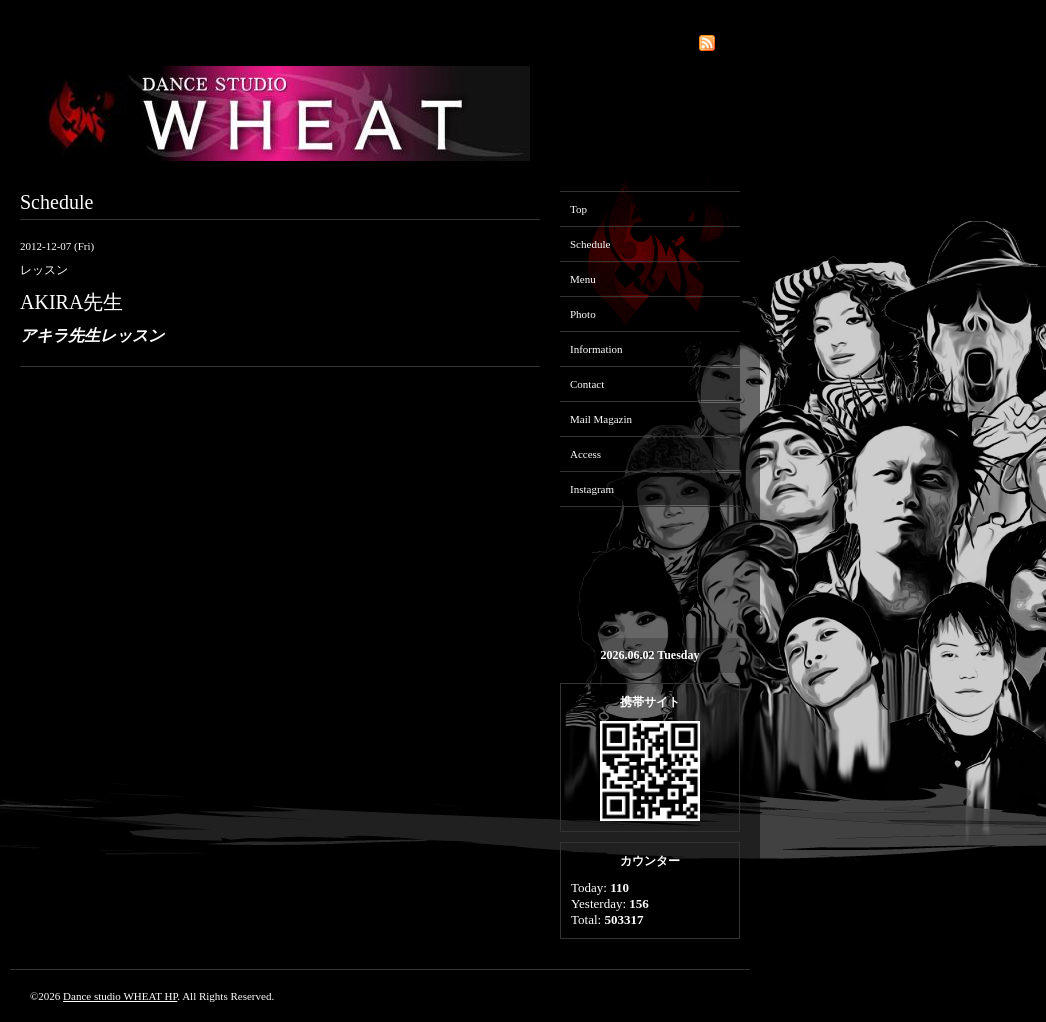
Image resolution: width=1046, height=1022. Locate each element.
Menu (583, 279)
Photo (583, 314)
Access (585, 454)
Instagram (592, 489)
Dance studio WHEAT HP (120, 996)
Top (578, 209)
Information (596, 349)
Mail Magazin (601, 419)
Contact (587, 384)
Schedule (590, 244)
